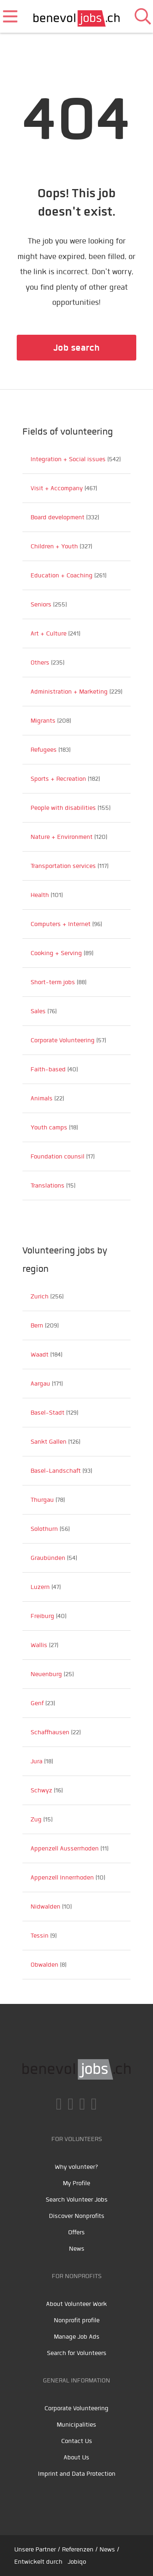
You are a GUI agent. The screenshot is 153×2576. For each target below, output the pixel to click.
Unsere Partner (35, 2549)
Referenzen (77, 2549)
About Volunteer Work (76, 2304)
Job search (76, 348)
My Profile (76, 2183)
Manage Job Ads (77, 2336)
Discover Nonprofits (76, 2216)
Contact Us (76, 2441)
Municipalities (76, 2424)
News (76, 2248)
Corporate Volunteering (76, 2408)
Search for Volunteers (76, 2353)
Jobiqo (77, 2561)
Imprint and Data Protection (76, 2473)
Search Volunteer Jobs (77, 2199)
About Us (76, 2457)
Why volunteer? (76, 2166)
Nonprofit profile (77, 2320)
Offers (76, 2232)
